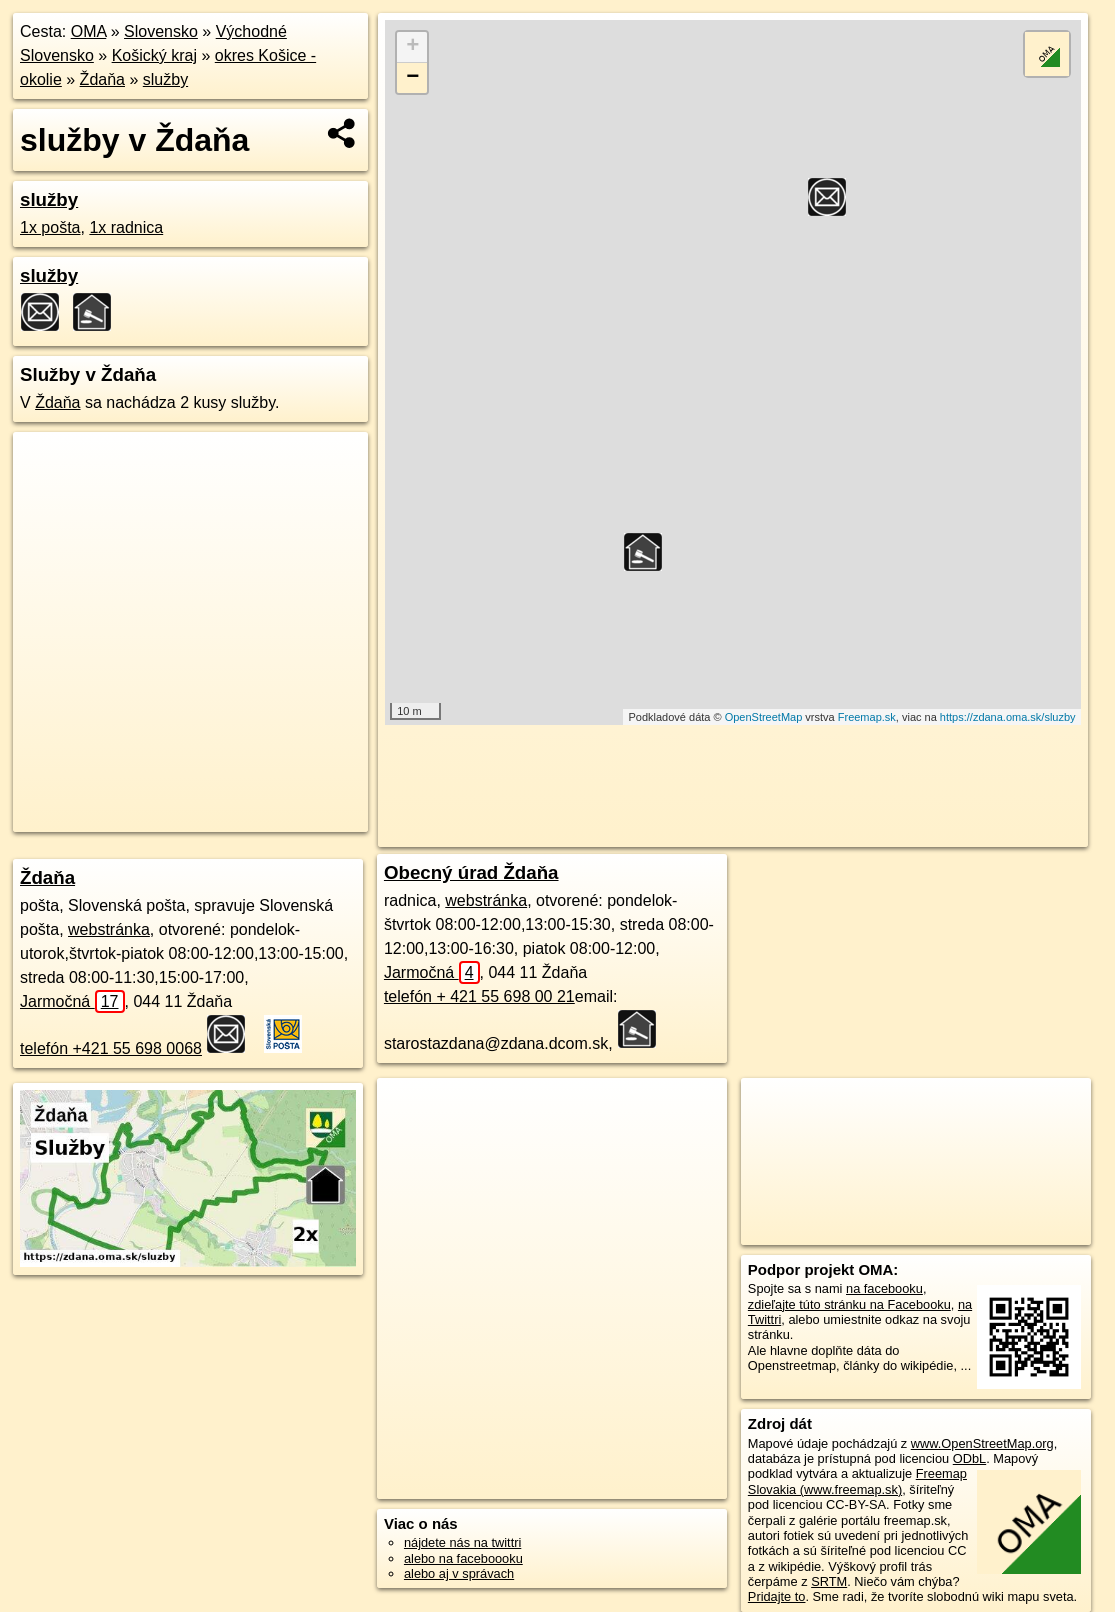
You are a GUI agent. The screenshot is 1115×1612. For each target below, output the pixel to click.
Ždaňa (102, 79)
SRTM (829, 1581)
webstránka (109, 929)
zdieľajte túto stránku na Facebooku (849, 1304)
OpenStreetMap (764, 717)
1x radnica (126, 227)
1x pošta (50, 227)
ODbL (969, 1458)
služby (165, 79)
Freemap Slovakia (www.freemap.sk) (857, 1481)
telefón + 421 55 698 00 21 (479, 996)
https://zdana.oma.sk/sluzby (1008, 717)
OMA (89, 31)
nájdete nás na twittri (462, 1542)
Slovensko (161, 31)
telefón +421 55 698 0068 (111, 1048)
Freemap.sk (867, 717)
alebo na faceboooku (463, 1558)
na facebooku (884, 1288)
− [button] (412, 78)
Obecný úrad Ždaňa (471, 872)
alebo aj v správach (459, 1573)
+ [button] (412, 47)
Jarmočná (72, 1001)
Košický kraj (154, 55)
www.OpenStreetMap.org (982, 1443)
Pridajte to (777, 1596)
